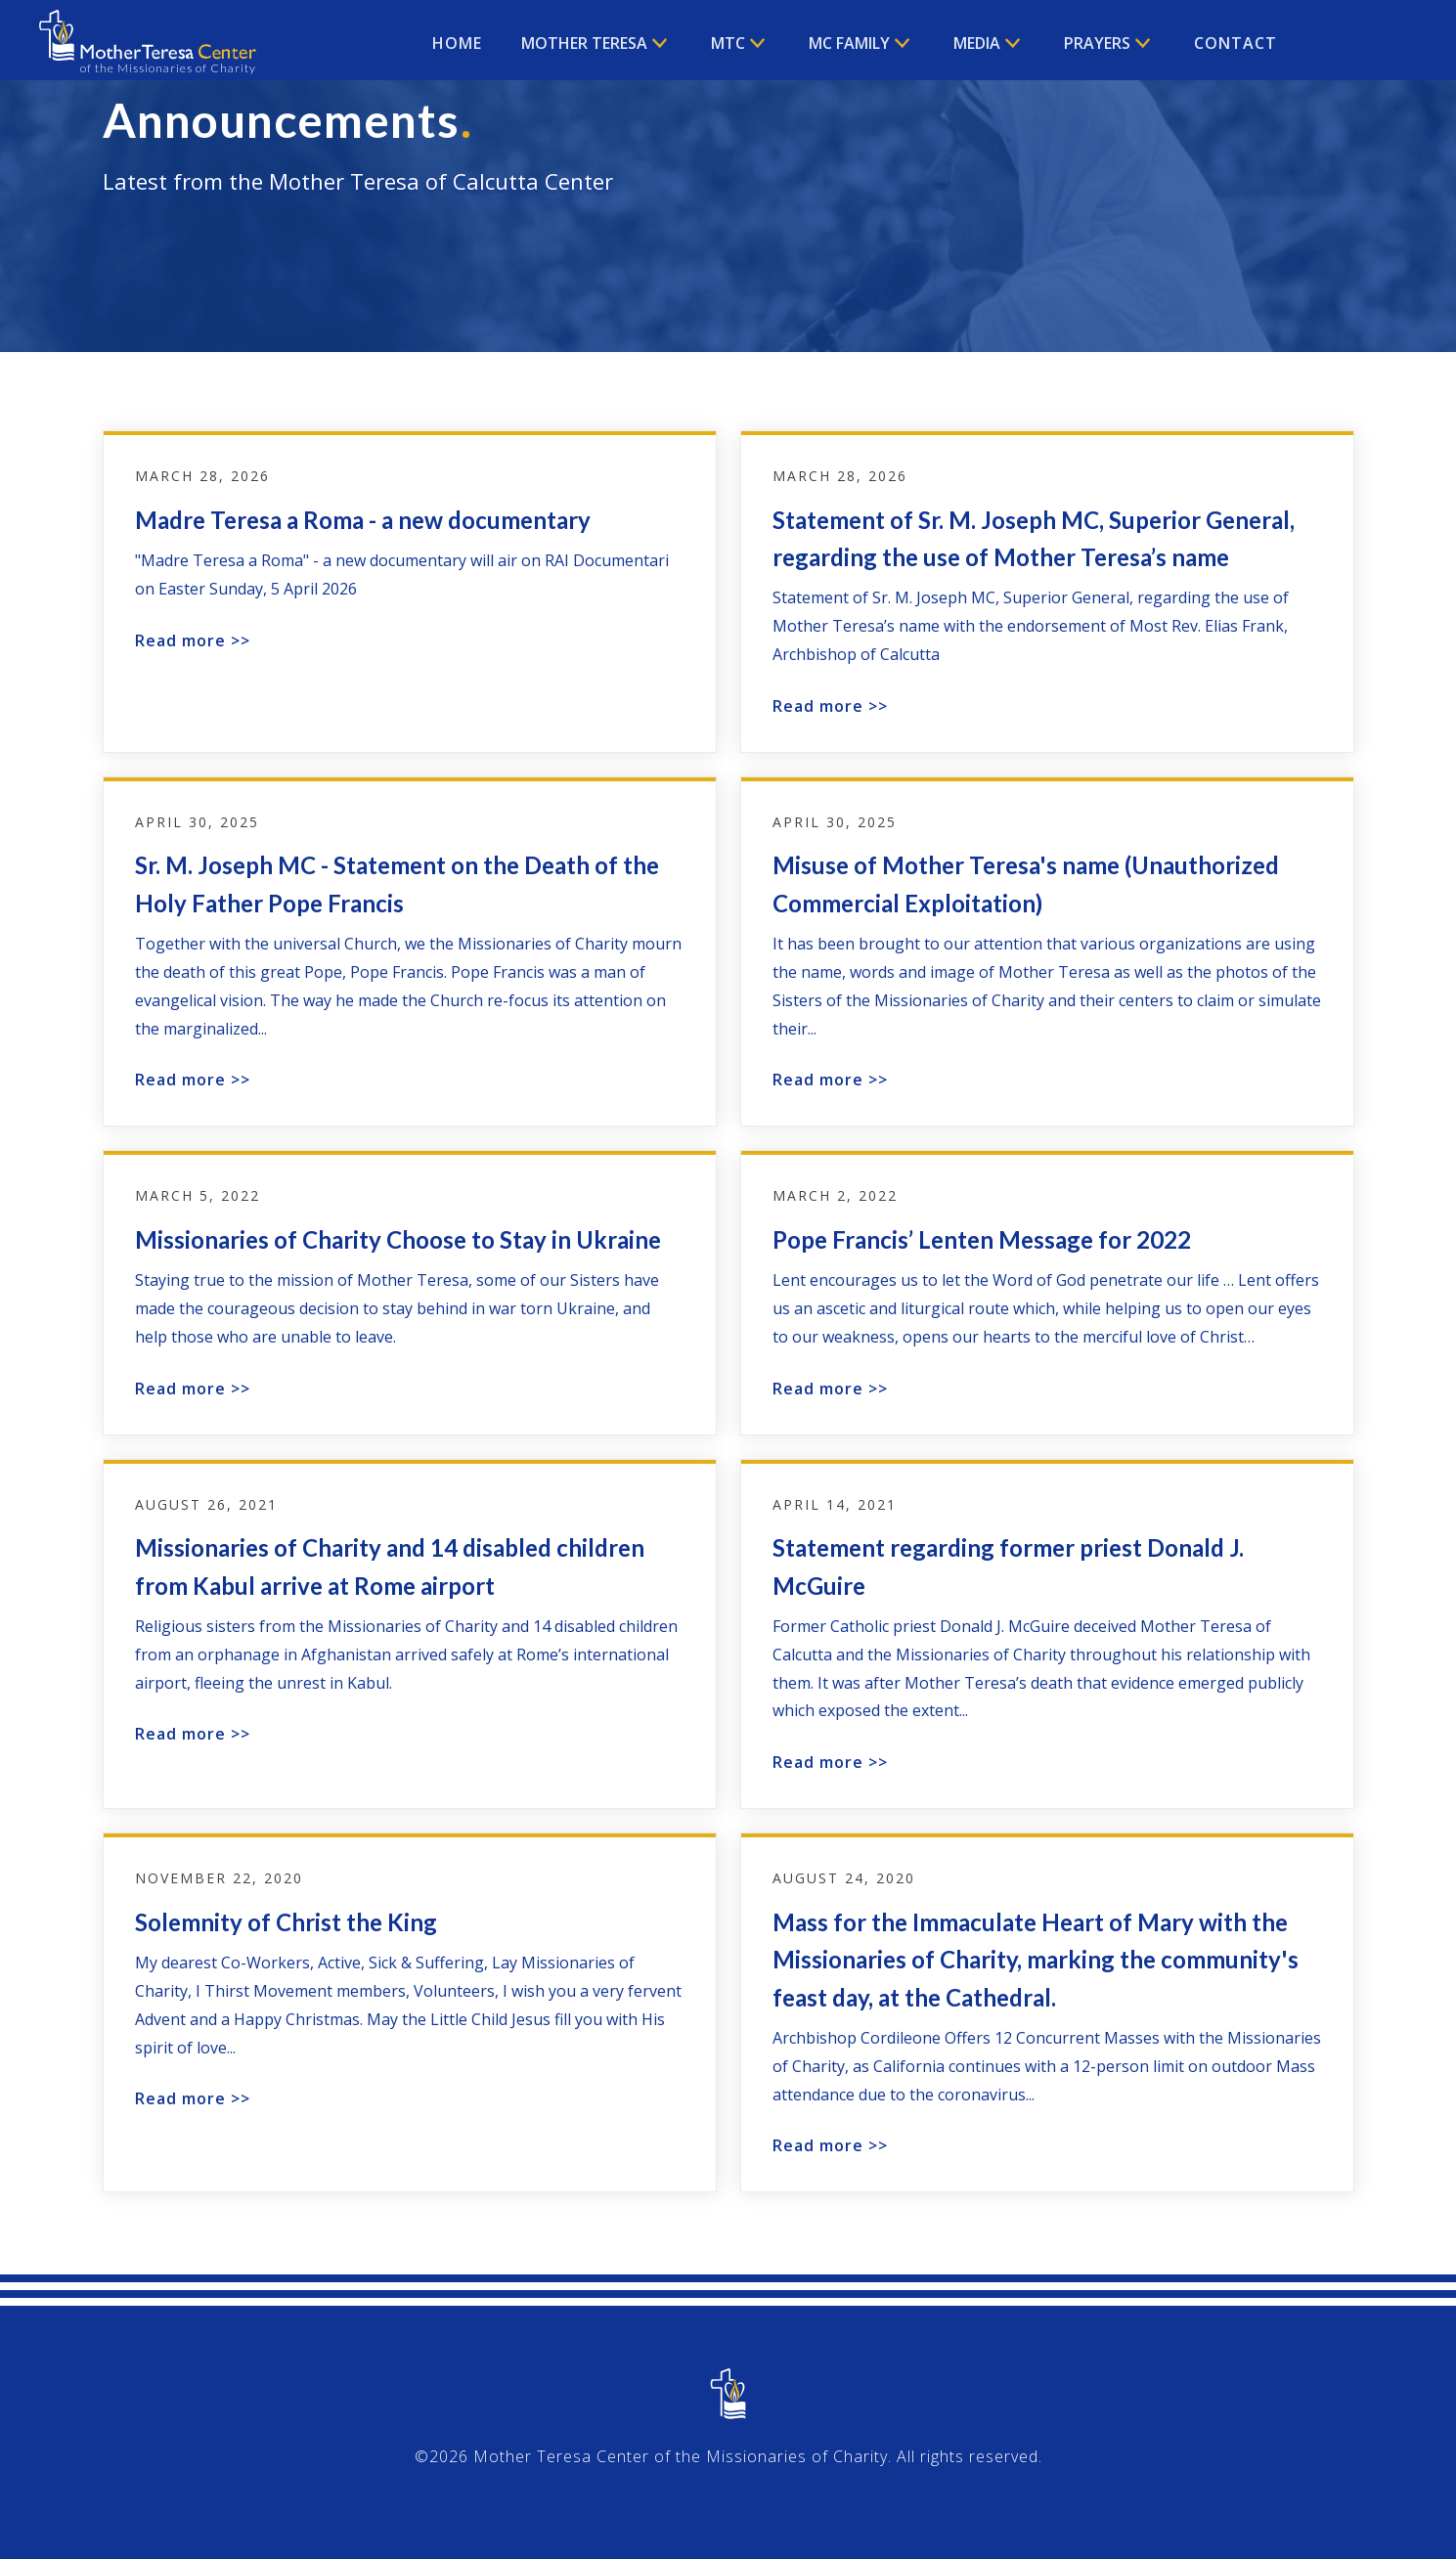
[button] (596, 43)
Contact (1235, 43)
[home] (147, 45)
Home (457, 43)
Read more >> (192, 640)
